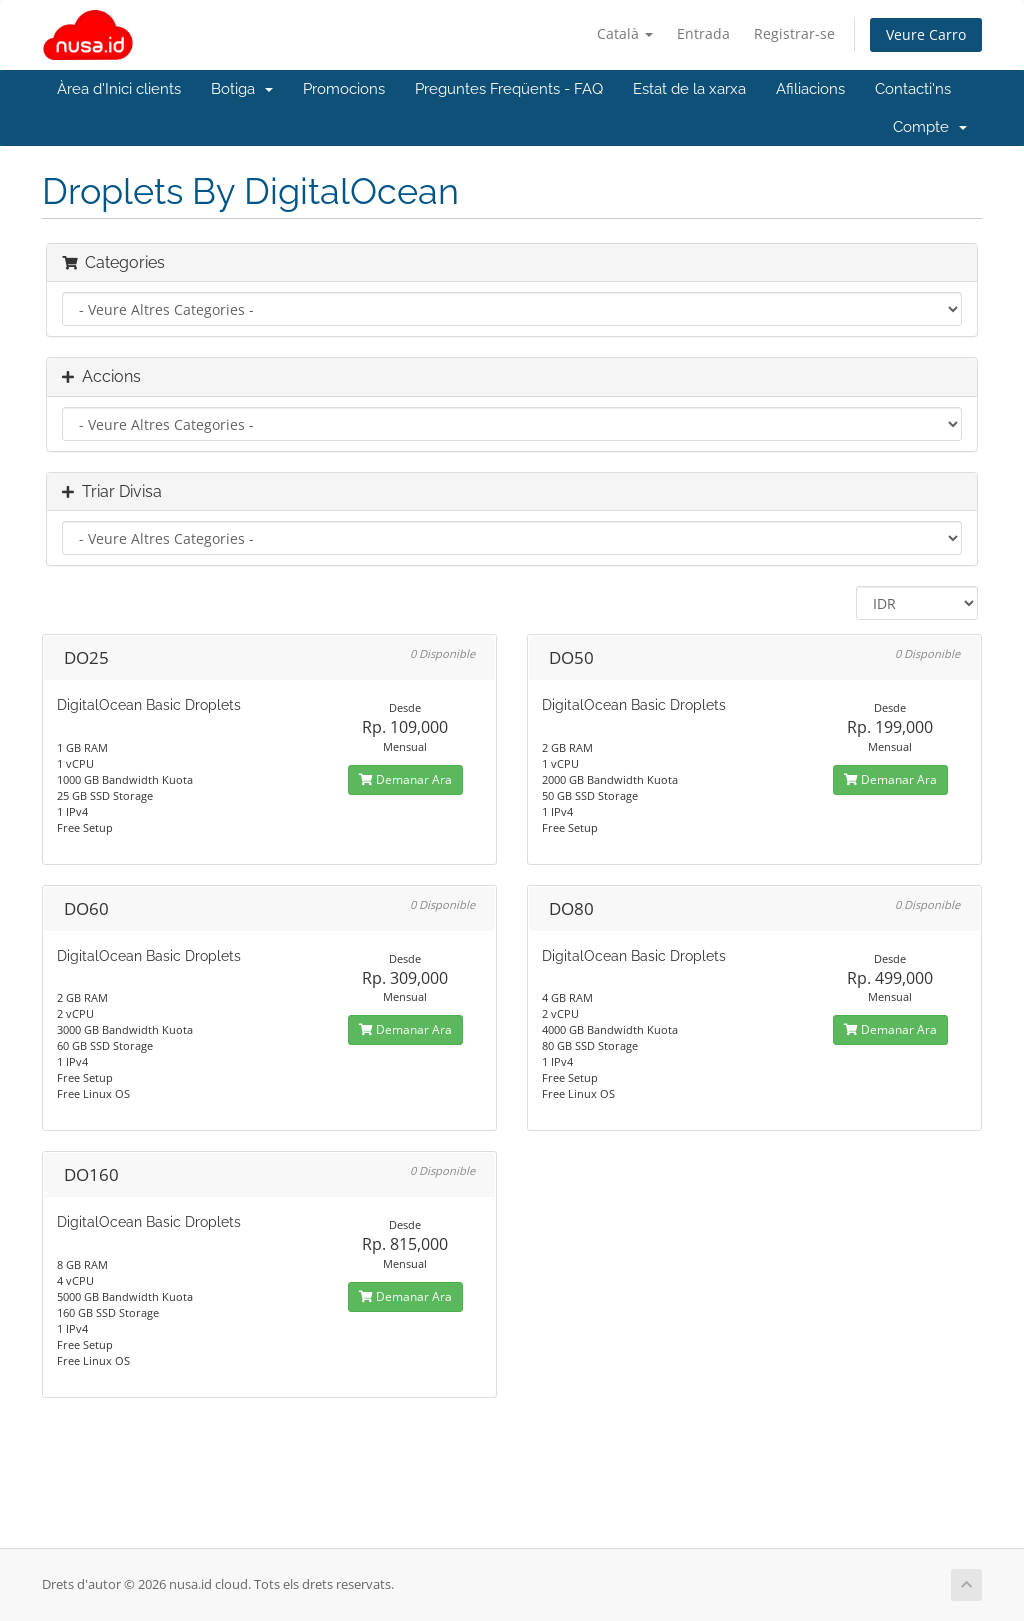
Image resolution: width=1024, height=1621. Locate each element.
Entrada (703, 33)
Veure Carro (926, 34)
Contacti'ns (913, 89)
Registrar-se (794, 33)
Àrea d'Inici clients (119, 89)
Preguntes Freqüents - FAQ (509, 89)
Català (625, 33)
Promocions (344, 89)
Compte (930, 127)
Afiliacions (810, 89)
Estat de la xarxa (689, 89)
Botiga (242, 89)
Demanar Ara (405, 779)
